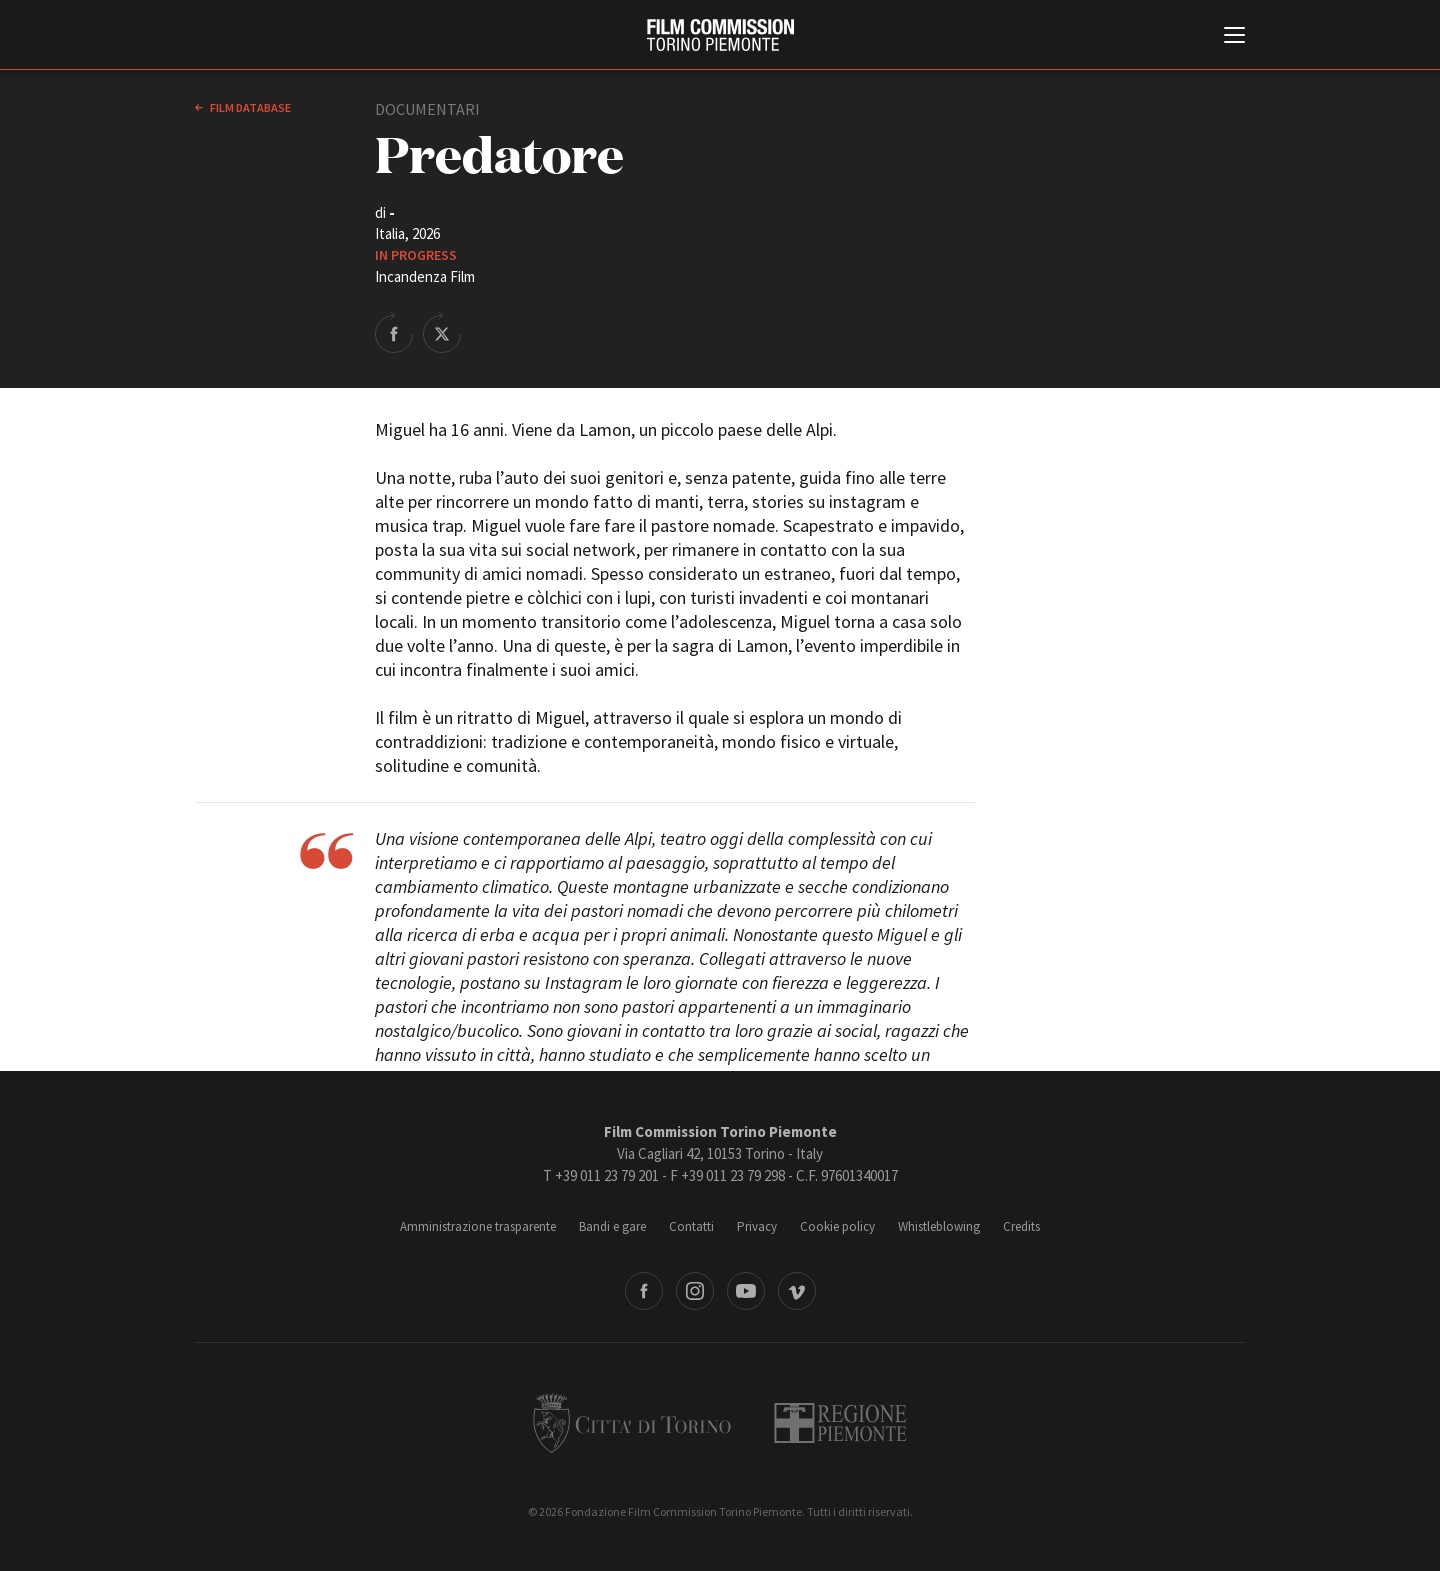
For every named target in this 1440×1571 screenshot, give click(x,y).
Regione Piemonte (840, 1423)
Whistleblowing (939, 1226)
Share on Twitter (442, 332)
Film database (249, 107)
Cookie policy (837, 1226)
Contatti (691, 1226)
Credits (1021, 1226)
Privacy (757, 1226)
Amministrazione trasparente (478, 1226)
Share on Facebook (394, 332)
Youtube (746, 1291)
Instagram (695, 1291)
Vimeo (797, 1291)
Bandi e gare (612, 1226)
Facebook (644, 1291)
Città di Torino (632, 1423)
